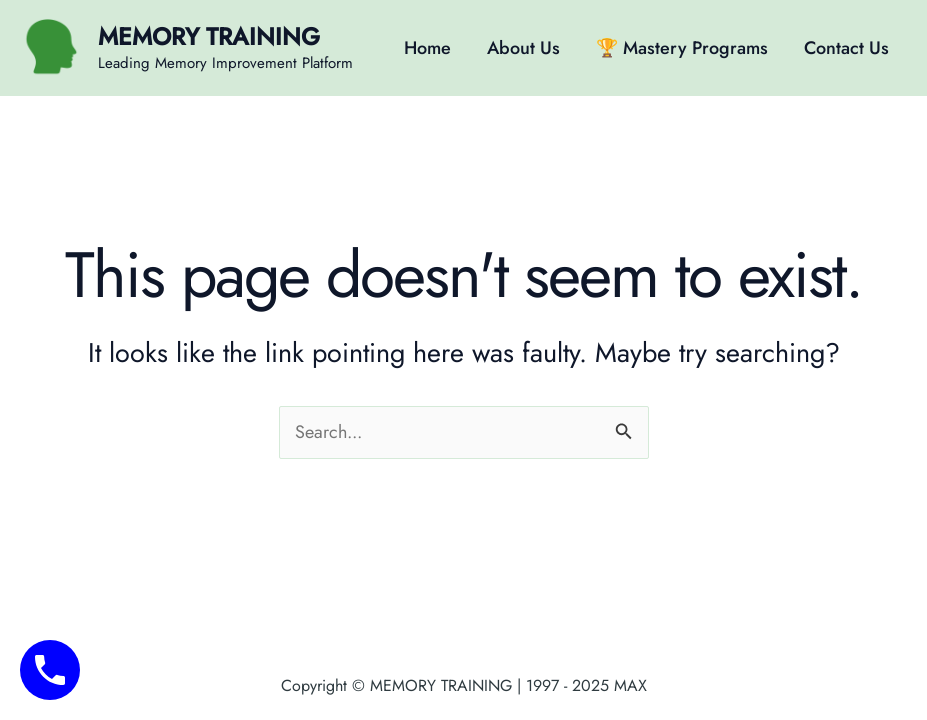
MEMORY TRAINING (209, 36)
